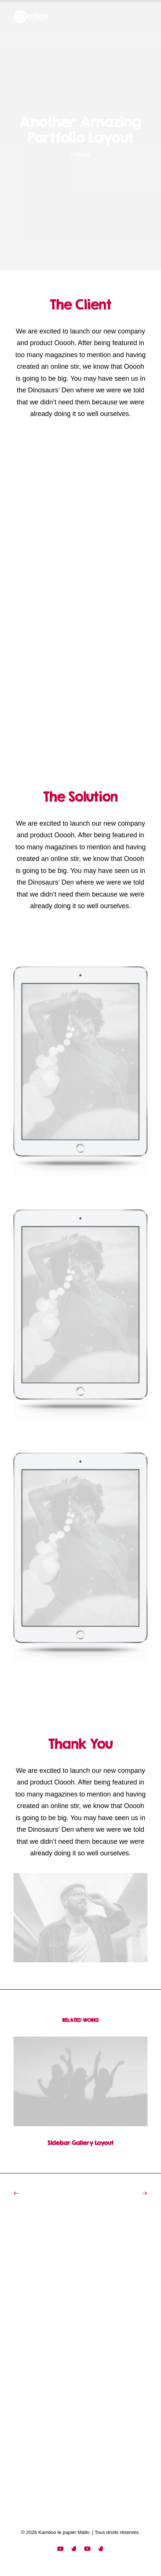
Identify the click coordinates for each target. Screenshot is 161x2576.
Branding (82, 154)
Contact (32, 2352)
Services (33, 2333)
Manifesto (34, 2322)
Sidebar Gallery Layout (80, 2137)
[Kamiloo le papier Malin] (30, 16)
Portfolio (32, 2342)
